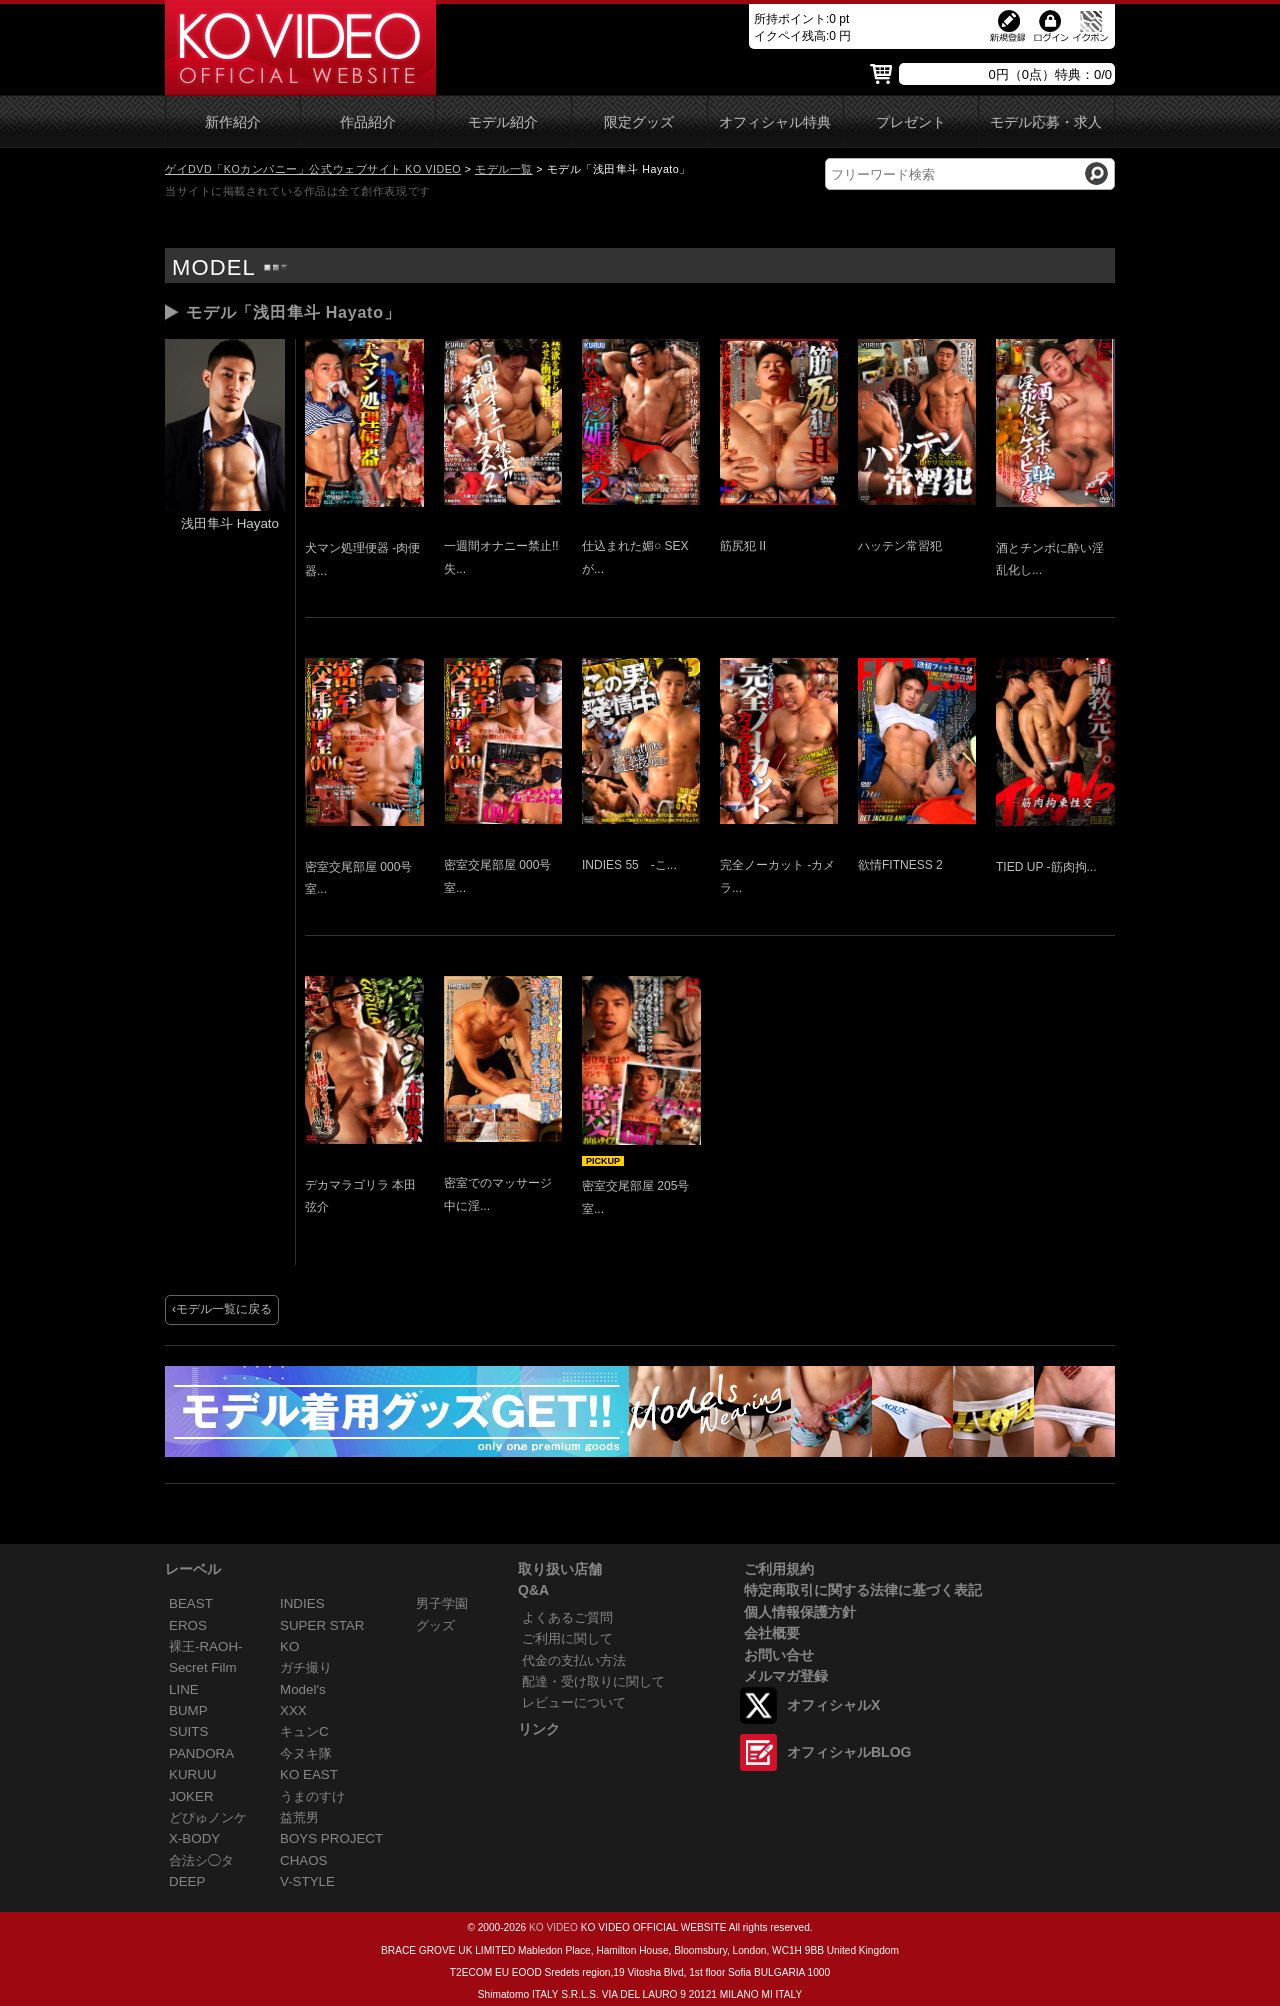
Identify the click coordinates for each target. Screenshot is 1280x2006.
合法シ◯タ (201, 1860)
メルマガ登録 (786, 1676)
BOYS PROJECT (331, 1838)
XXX (293, 1710)
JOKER (191, 1796)
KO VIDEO (553, 1927)
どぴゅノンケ (208, 1817)
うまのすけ (312, 1796)
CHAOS (304, 1860)
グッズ (435, 1625)
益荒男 (299, 1817)
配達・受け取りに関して (593, 1681)
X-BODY (194, 1838)
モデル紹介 (503, 122)
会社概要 (772, 1633)
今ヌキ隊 (306, 1753)
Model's (303, 1689)
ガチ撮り (306, 1667)
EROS (188, 1625)
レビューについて (574, 1702)
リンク (539, 1729)
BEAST (191, 1603)
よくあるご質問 (567, 1617)
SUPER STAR (322, 1625)
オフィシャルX (833, 1705)
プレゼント (911, 122)
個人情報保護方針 (800, 1612)
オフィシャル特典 (775, 122)
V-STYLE (307, 1881)
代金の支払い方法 (574, 1660)
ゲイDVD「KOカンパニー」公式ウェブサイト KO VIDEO (313, 169)
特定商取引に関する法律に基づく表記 (863, 1590)
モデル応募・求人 (1046, 122)
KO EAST (309, 1774)
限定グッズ (639, 122)
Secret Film (203, 1667)
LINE (184, 1689)
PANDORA (201, 1753)
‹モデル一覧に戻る (222, 1309)
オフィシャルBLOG (849, 1752)
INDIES (302, 1603)
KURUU (193, 1774)
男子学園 (442, 1603)
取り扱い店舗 (560, 1569)
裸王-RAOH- (206, 1646)
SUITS (188, 1731)
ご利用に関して (567, 1638)
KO (289, 1646)
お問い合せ (779, 1655)
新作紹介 (233, 122)
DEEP (187, 1881)
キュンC (304, 1731)
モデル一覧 (504, 169)
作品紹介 (368, 122)
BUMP (188, 1710)
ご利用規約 (779, 1569)
